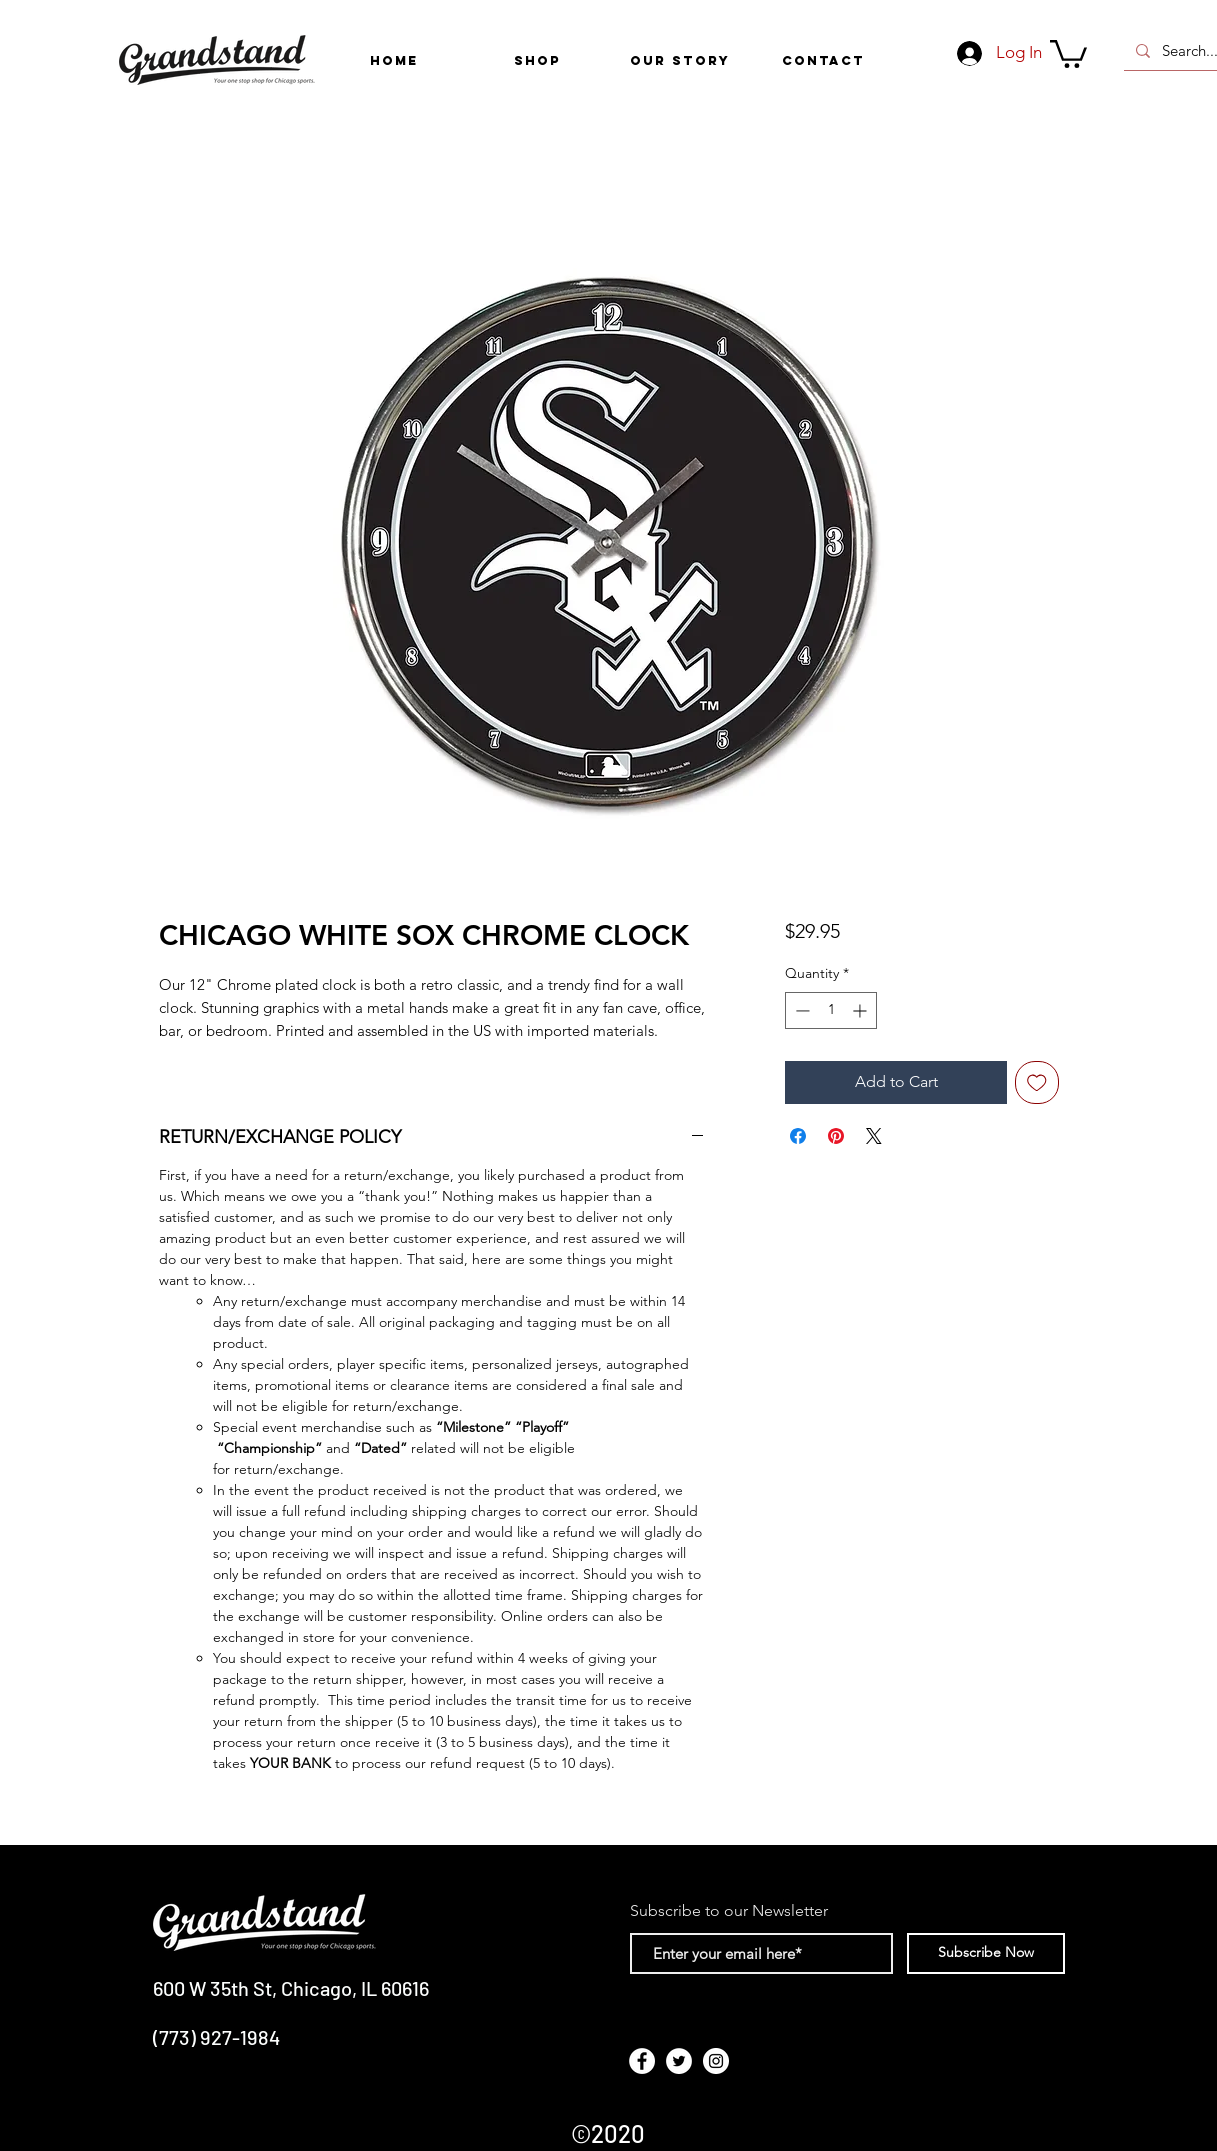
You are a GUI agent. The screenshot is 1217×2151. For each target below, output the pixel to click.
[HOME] (394, 60)
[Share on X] (874, 1136)
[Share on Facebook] (798, 1136)
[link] (1068, 52)
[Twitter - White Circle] (679, 2061)
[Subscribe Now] (986, 1953)
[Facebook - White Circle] (642, 2061)
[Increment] (861, 1010)
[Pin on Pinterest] (836, 1136)
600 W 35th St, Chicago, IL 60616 (291, 1988)
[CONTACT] (823, 60)
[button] (537, 60)
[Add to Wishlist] (1037, 1083)
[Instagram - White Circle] (716, 2061)
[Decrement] (800, 1010)
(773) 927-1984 (216, 2037)
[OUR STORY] (680, 60)
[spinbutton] (831, 1010)
